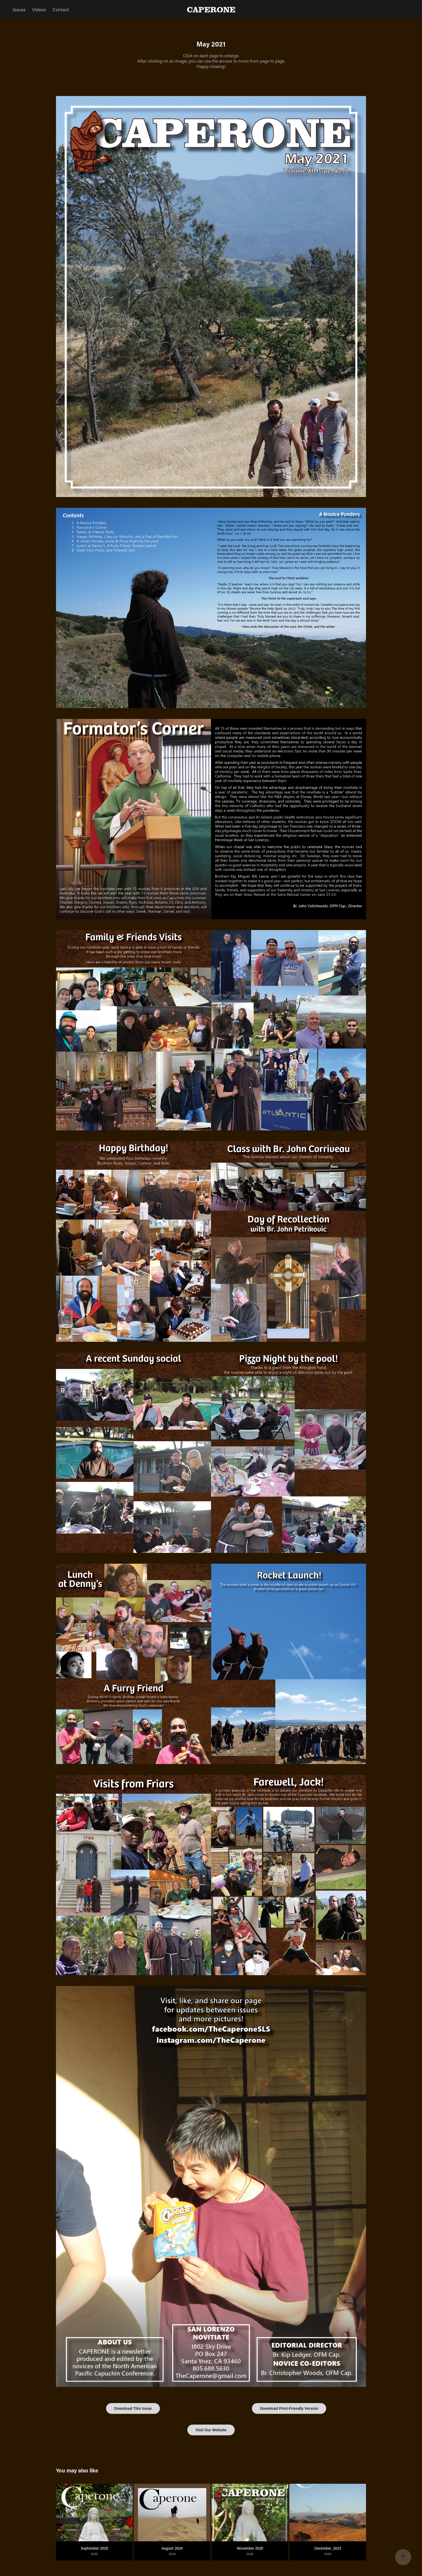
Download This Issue (133, 2408)
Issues (19, 9)
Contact (60, 9)
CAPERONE (211, 9)
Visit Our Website (210, 2430)
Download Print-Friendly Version (289, 2408)
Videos (39, 9)
